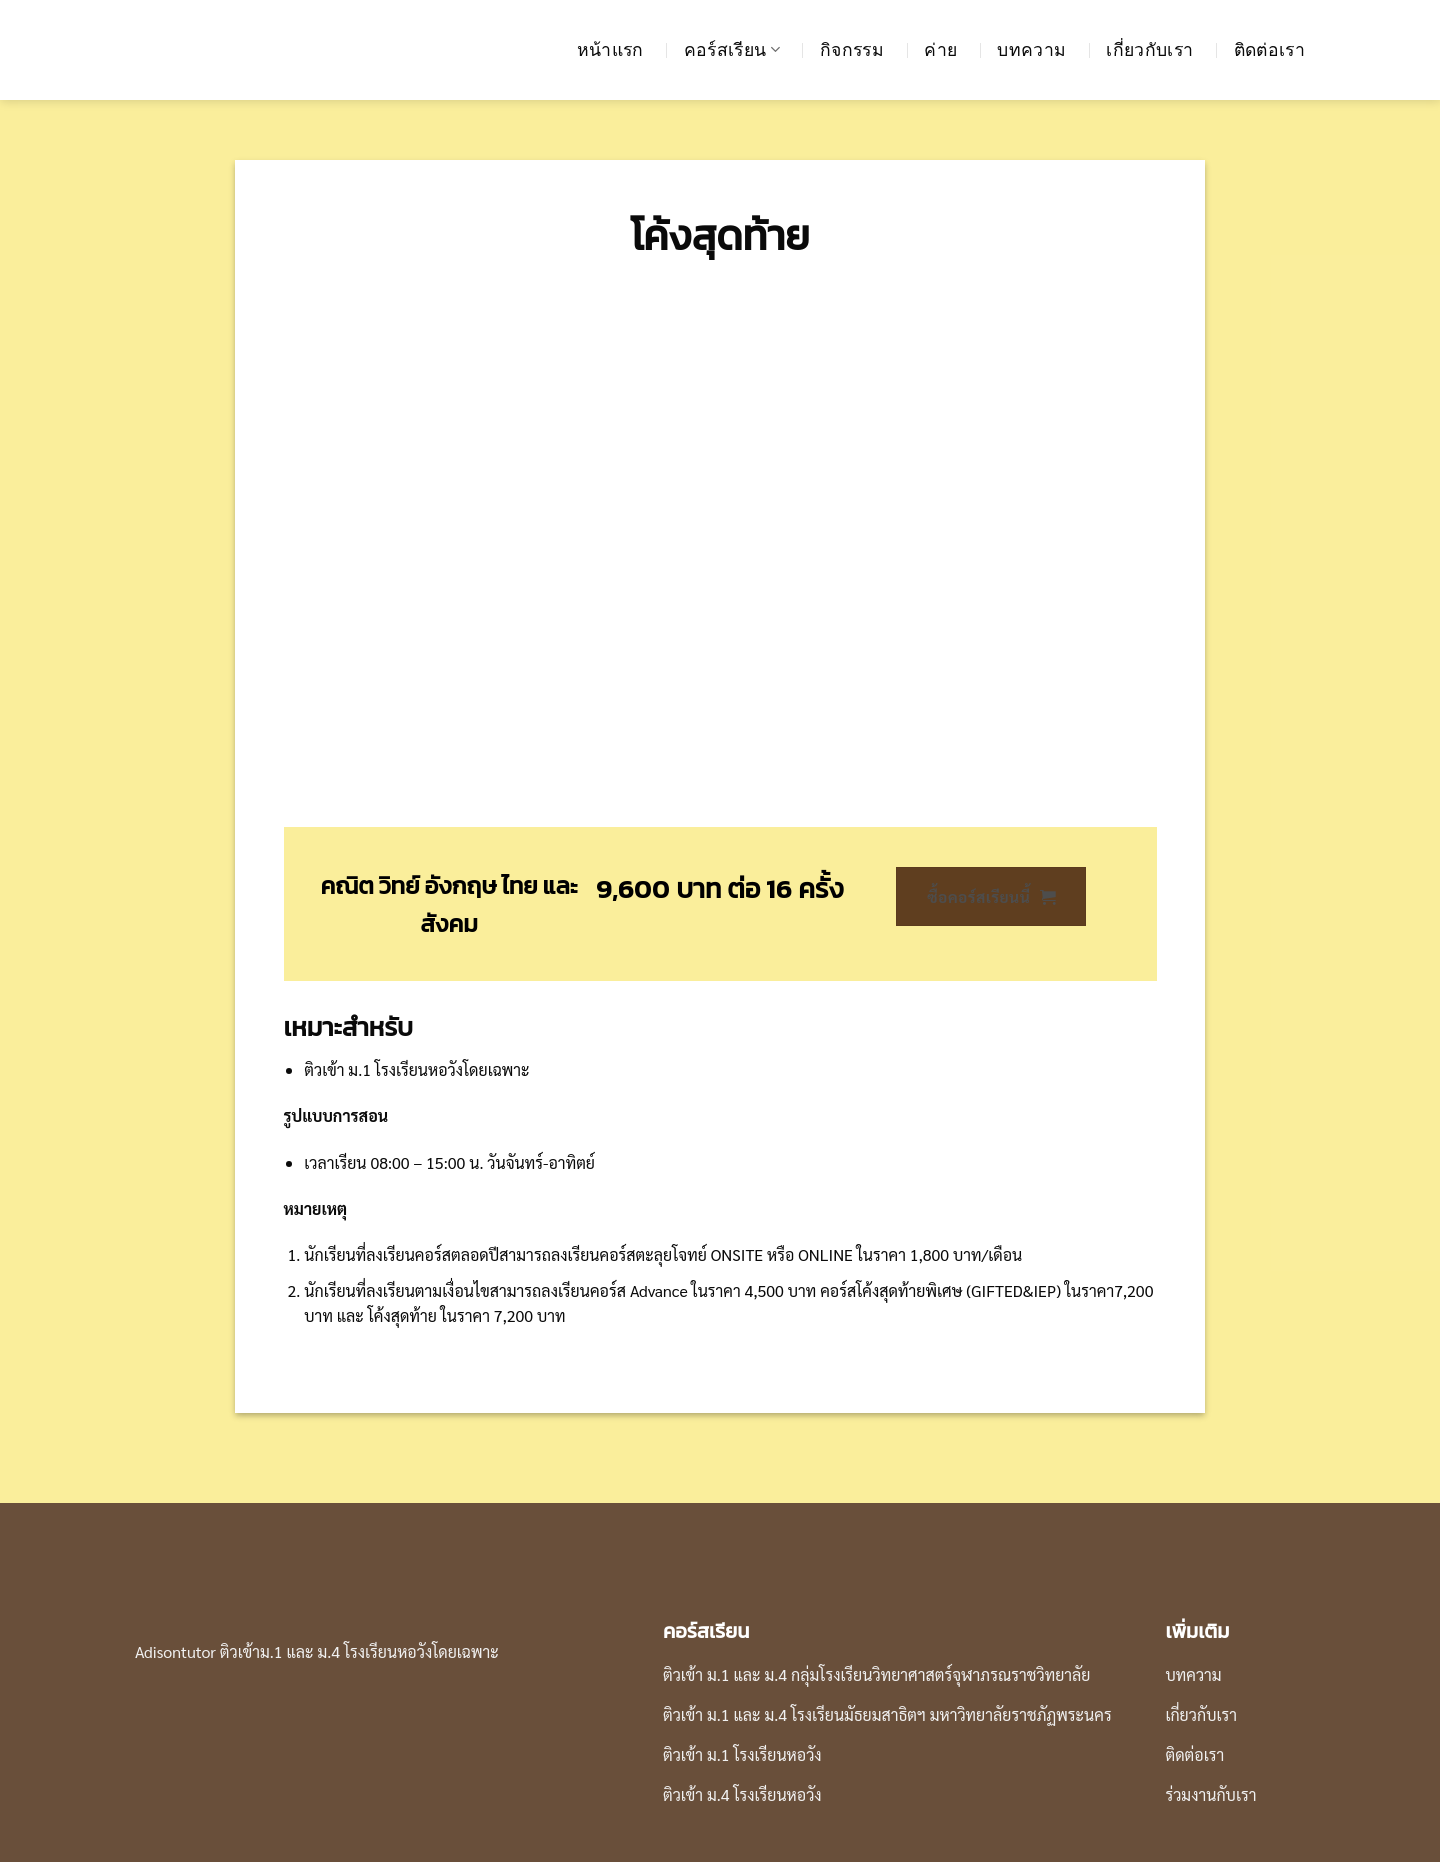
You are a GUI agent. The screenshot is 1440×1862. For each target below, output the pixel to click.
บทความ (1031, 50)
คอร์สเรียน (732, 50)
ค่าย (940, 50)
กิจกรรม (852, 50)
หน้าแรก (610, 50)
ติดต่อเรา (1269, 50)
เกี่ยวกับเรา (1149, 50)
